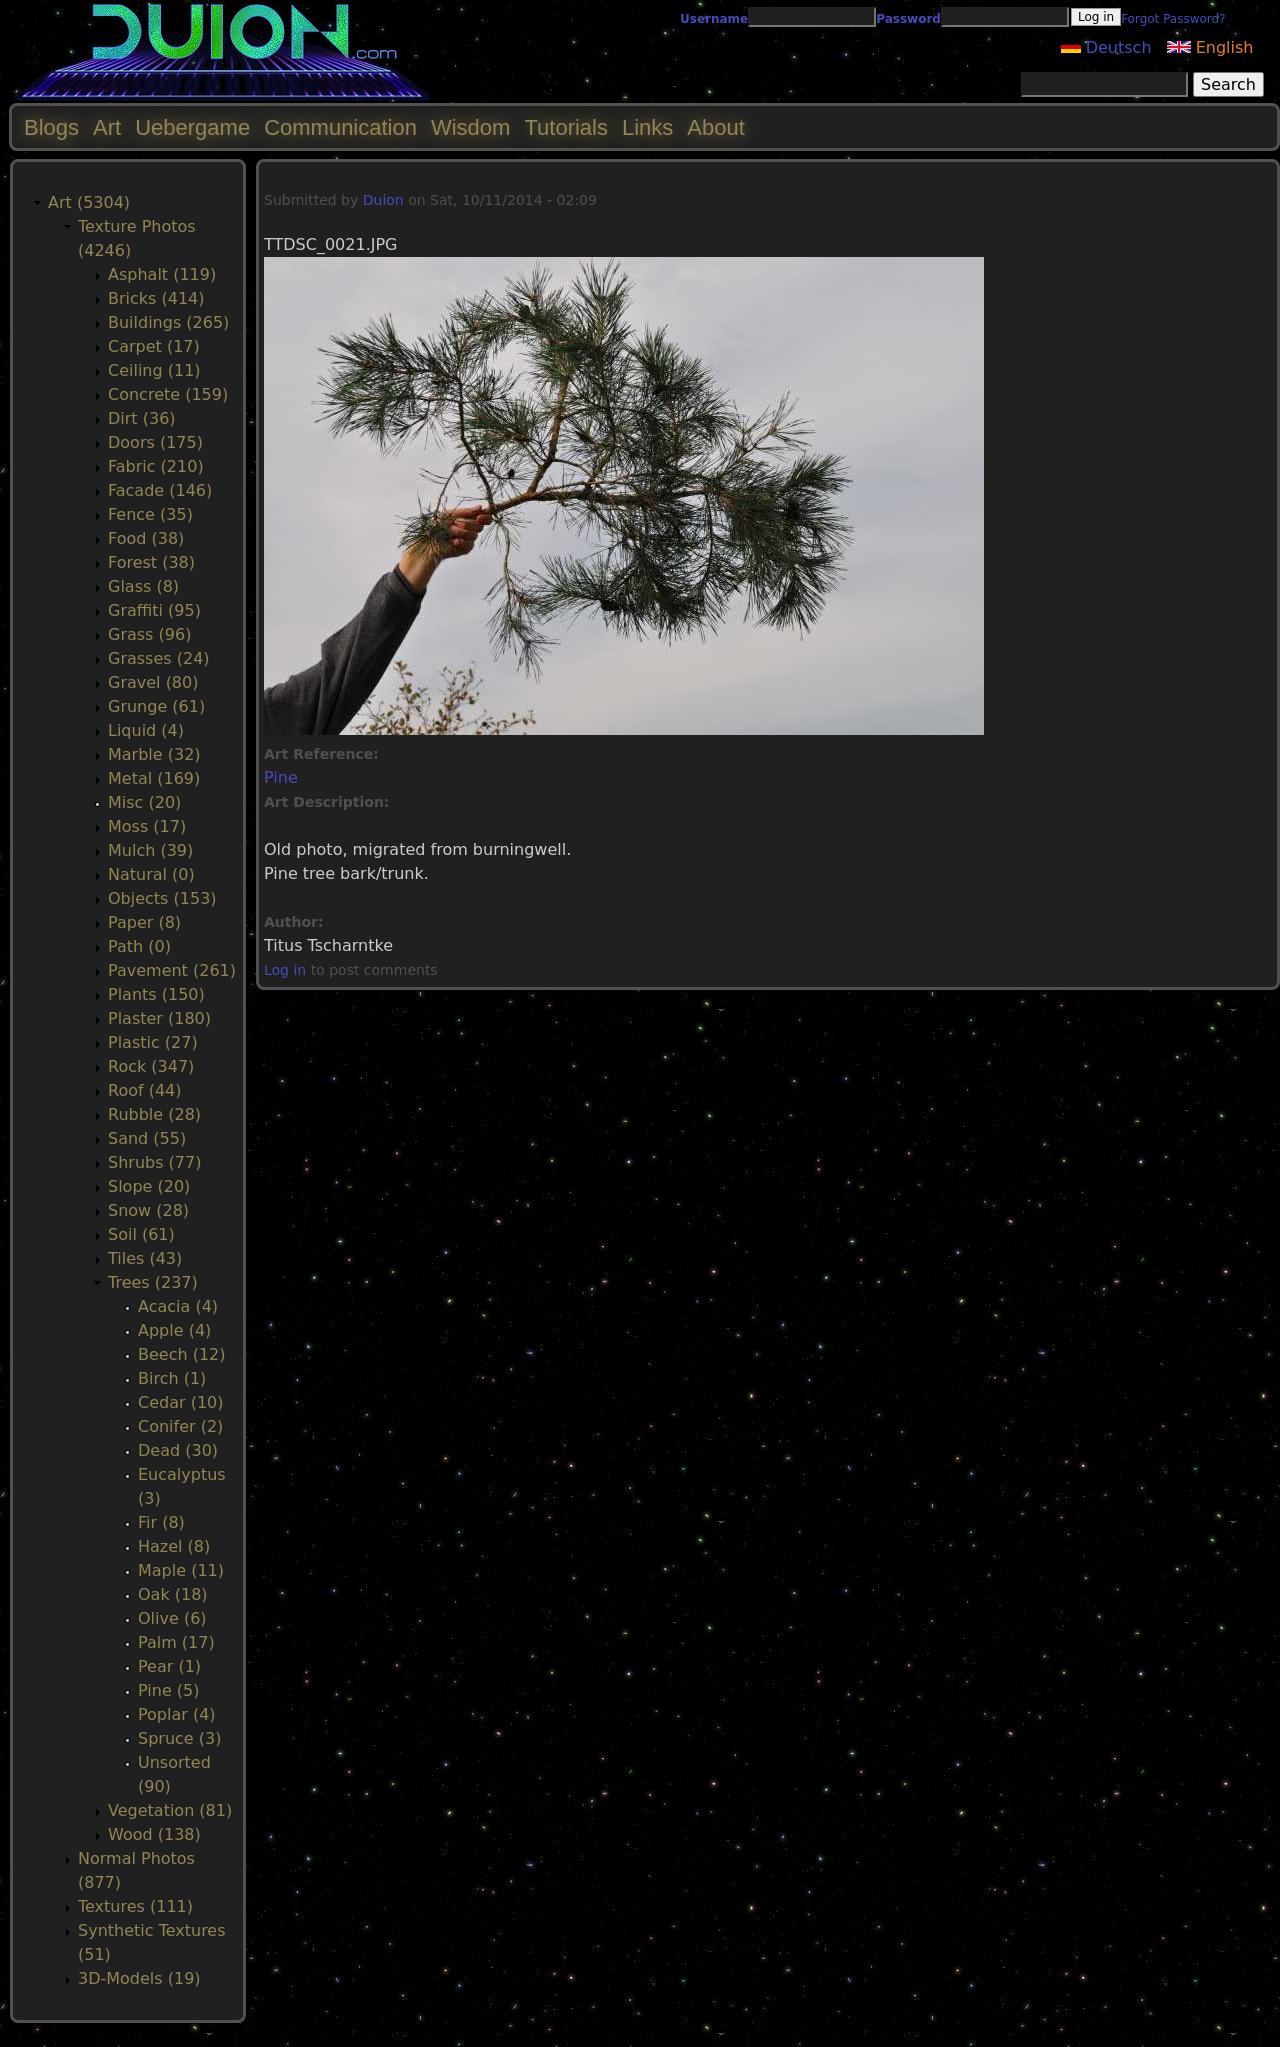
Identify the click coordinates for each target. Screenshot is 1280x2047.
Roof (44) (145, 1090)
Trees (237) (153, 1282)
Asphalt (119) (162, 274)
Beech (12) (182, 1354)
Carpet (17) (154, 346)
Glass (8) (143, 586)
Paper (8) (144, 922)
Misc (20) (144, 802)
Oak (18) (173, 1594)
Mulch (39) (150, 850)
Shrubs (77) (154, 1162)
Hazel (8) (174, 1546)
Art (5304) (89, 202)
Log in (285, 970)
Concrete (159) (168, 394)
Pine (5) (168, 1690)
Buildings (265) (168, 322)
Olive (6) (172, 1618)
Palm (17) (176, 1642)
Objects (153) (162, 898)
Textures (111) (135, 1906)
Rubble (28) (154, 1114)
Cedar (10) (180, 1402)
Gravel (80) (153, 682)
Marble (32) (154, 754)
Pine (281, 777)
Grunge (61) (156, 706)
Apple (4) (174, 1330)
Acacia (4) (178, 1306)
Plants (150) (156, 994)
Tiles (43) (145, 1258)
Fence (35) (150, 514)
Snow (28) (148, 1210)
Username (714, 19)
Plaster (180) (159, 1018)
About (716, 127)
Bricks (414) (156, 298)
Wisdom (470, 127)
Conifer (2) (180, 1426)
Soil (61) (141, 1234)
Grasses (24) (159, 658)
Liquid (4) (146, 730)
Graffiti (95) (154, 610)
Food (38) (146, 538)
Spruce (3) (179, 1738)
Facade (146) (160, 490)
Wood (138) (154, 1834)
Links (647, 127)
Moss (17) (147, 826)
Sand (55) (147, 1138)
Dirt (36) (142, 418)
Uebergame (192, 127)
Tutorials (566, 127)
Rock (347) (151, 1066)
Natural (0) (151, 874)
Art (107, 127)
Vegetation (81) (170, 1810)
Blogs (51, 127)
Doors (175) (155, 442)
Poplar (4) (177, 1714)
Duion (383, 200)
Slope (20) (149, 1186)
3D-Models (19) (139, 1978)
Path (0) (139, 946)
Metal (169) (154, 778)
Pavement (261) (172, 970)
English (1210, 47)
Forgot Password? (1173, 19)
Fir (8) (161, 1522)
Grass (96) (149, 634)
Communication (340, 127)
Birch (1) (172, 1378)
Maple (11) (181, 1570)
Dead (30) (178, 1450)
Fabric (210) (156, 466)
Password (908, 19)
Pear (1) (169, 1666)
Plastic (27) (153, 1042)
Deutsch (1106, 47)
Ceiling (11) (154, 370)
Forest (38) (151, 562)
